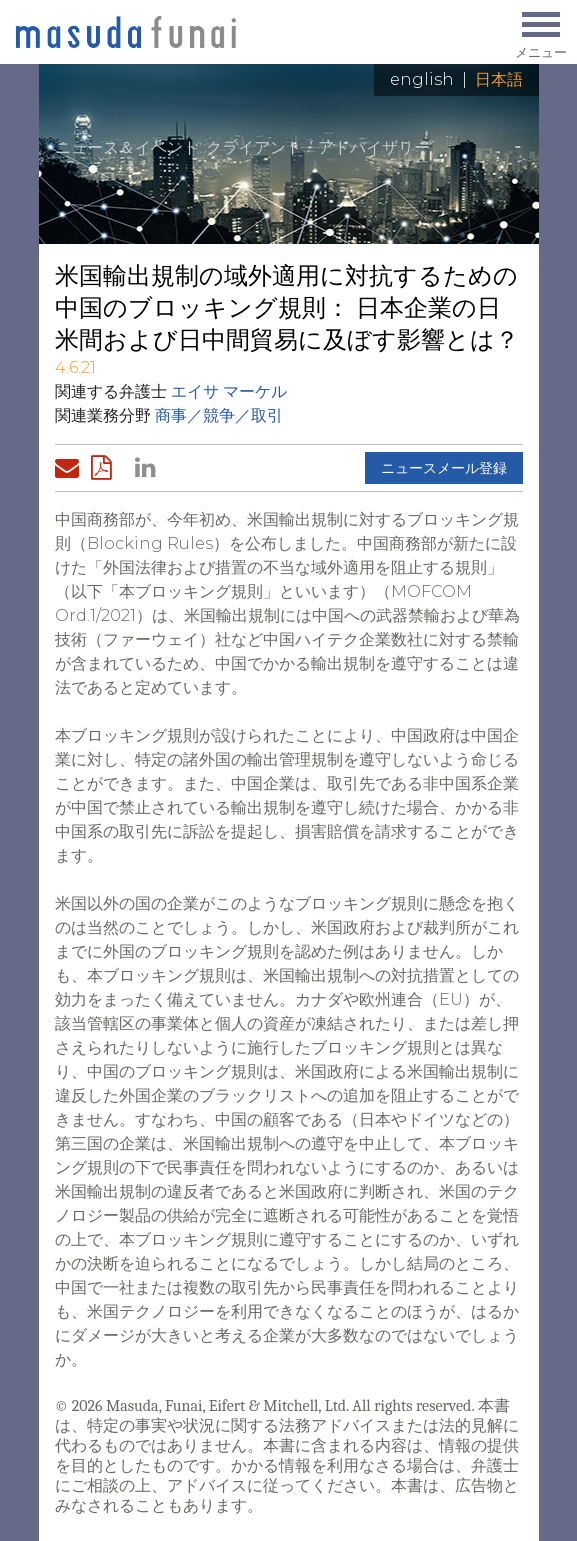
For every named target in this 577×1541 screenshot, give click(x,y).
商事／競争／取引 (219, 415)
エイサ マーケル (229, 391)
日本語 (499, 79)
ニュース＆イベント (127, 147)
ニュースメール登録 (444, 468)
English (422, 79)
